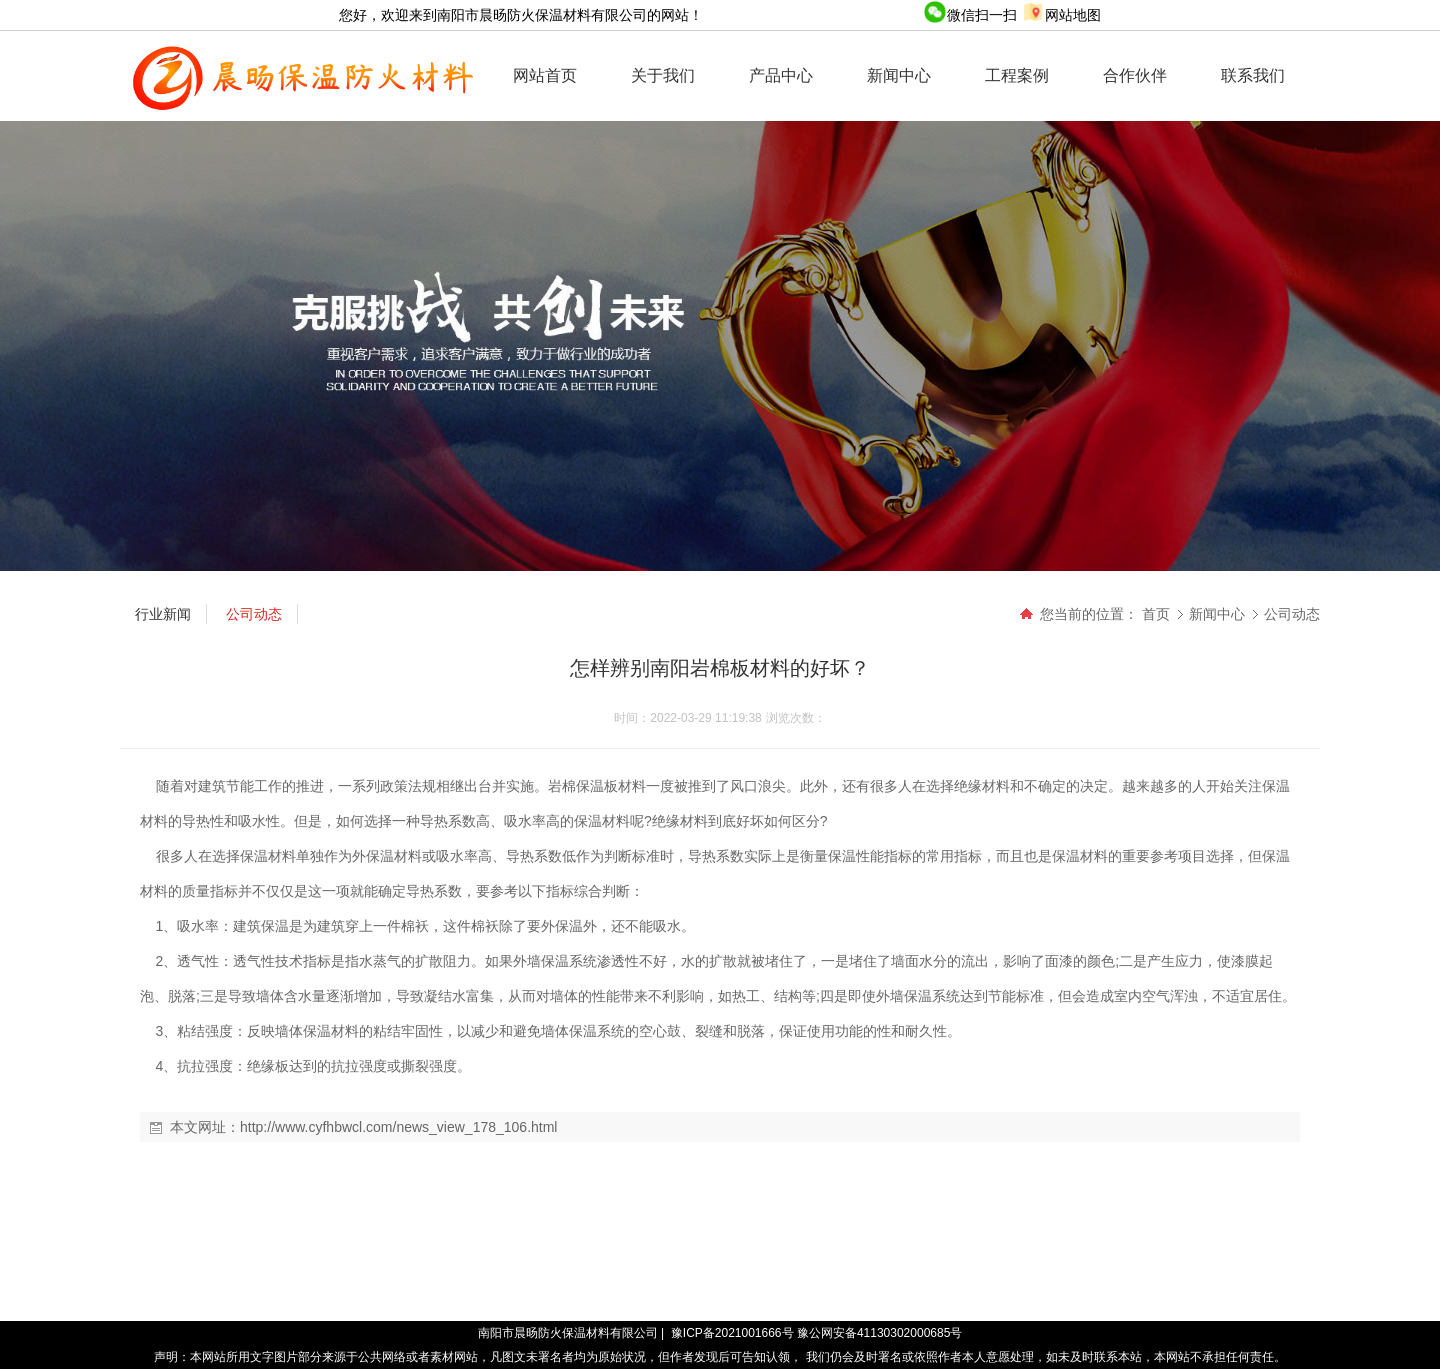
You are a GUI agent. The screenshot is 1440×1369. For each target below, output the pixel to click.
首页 (1156, 614)
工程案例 (1017, 75)
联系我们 (1253, 75)
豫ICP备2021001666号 (732, 1333)
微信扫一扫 (972, 15)
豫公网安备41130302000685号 (879, 1333)
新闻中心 (899, 75)
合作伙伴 (1135, 75)
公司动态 (1292, 614)
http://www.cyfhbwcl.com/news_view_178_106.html (398, 1127)
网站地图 (1061, 15)
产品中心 (781, 75)
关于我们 (663, 75)
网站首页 (545, 75)
